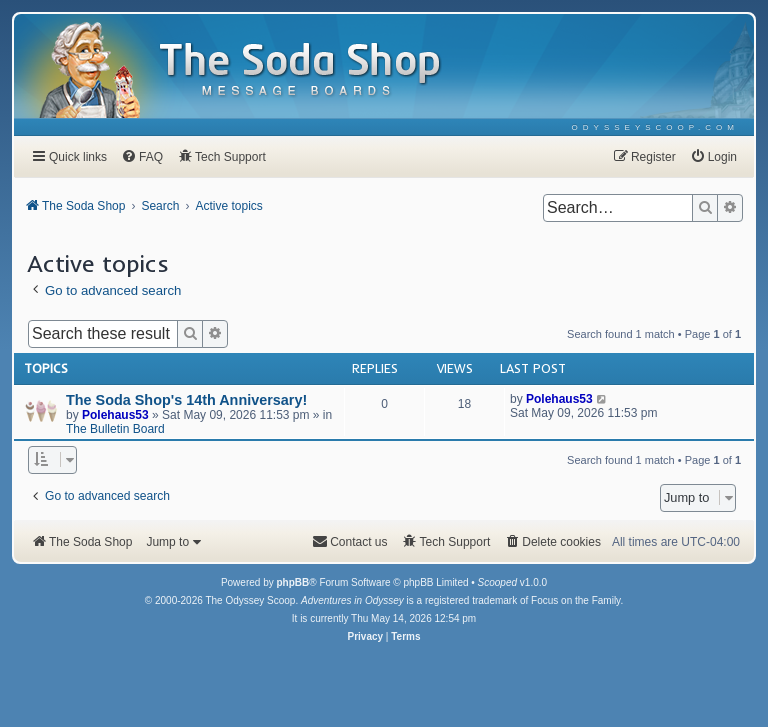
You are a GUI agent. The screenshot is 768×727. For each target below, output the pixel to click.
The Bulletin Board (115, 429)
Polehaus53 (115, 415)
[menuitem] (655, 127)
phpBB (292, 582)
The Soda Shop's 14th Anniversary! (186, 400)
